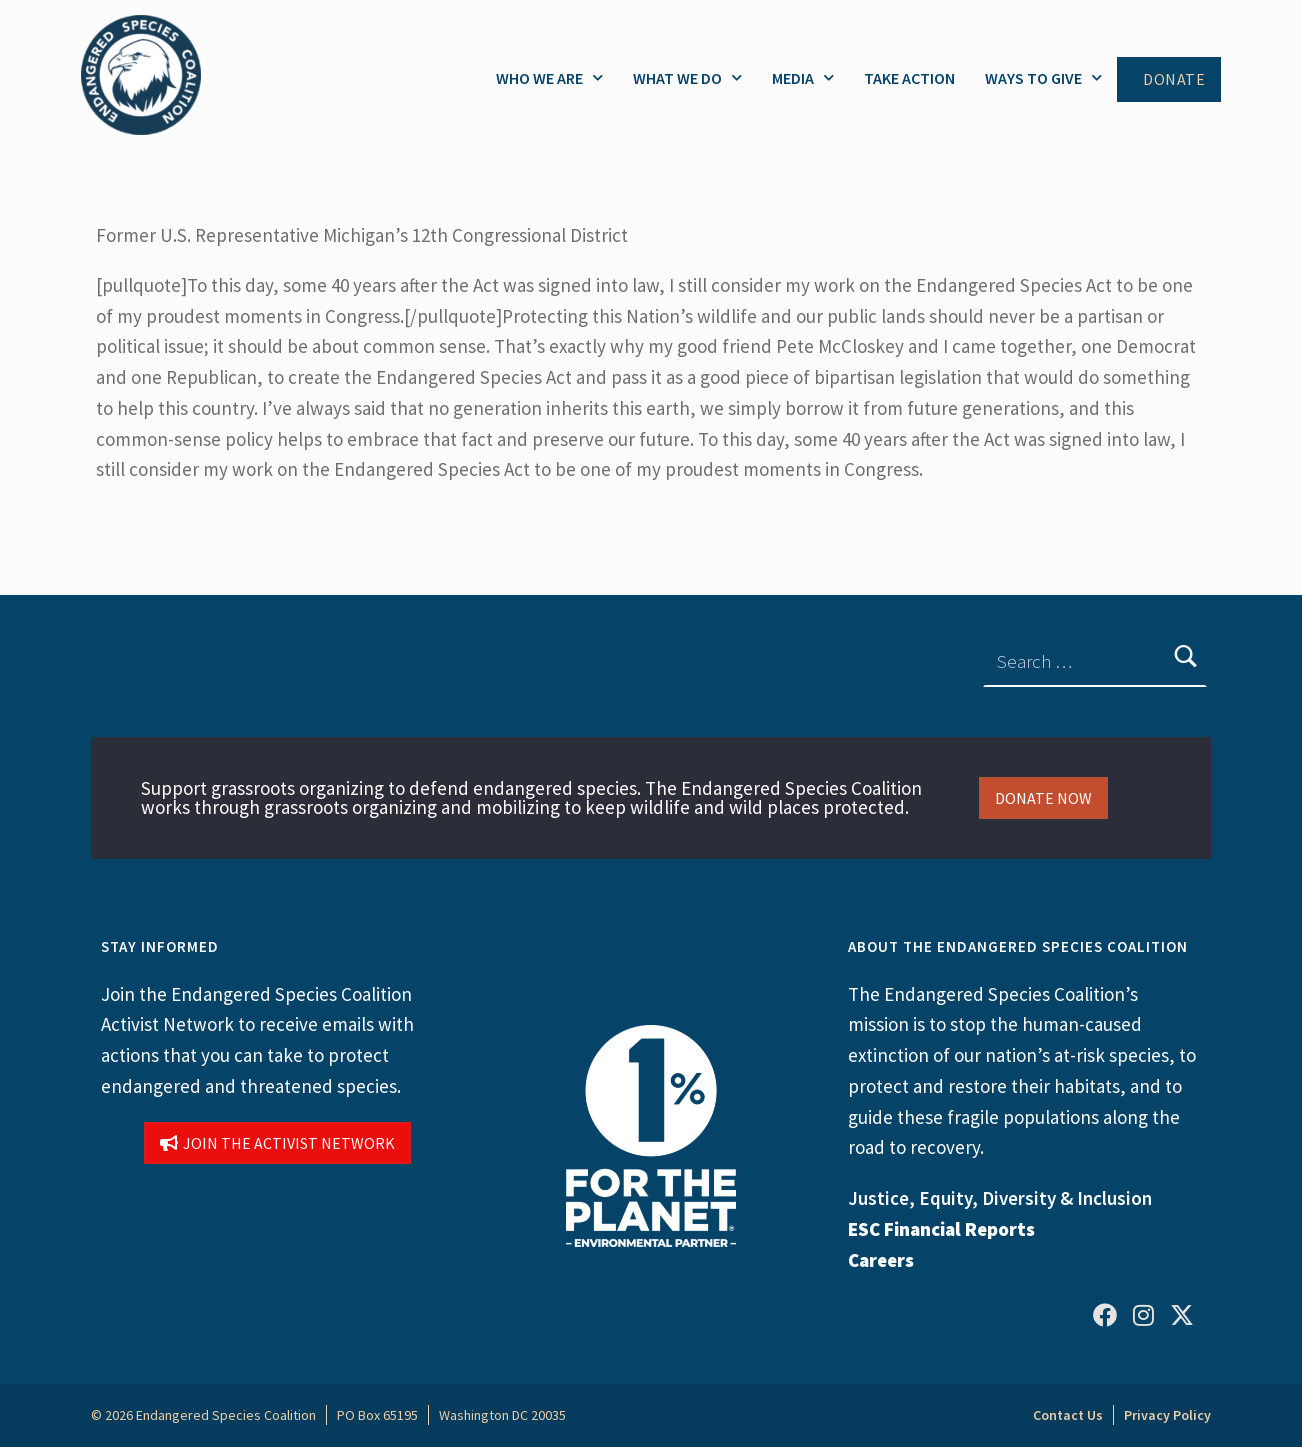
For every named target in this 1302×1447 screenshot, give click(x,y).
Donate (1174, 79)
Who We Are (549, 77)
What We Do (687, 77)
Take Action (909, 78)
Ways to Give (1043, 77)
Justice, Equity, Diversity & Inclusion (1000, 1198)
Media (803, 77)
